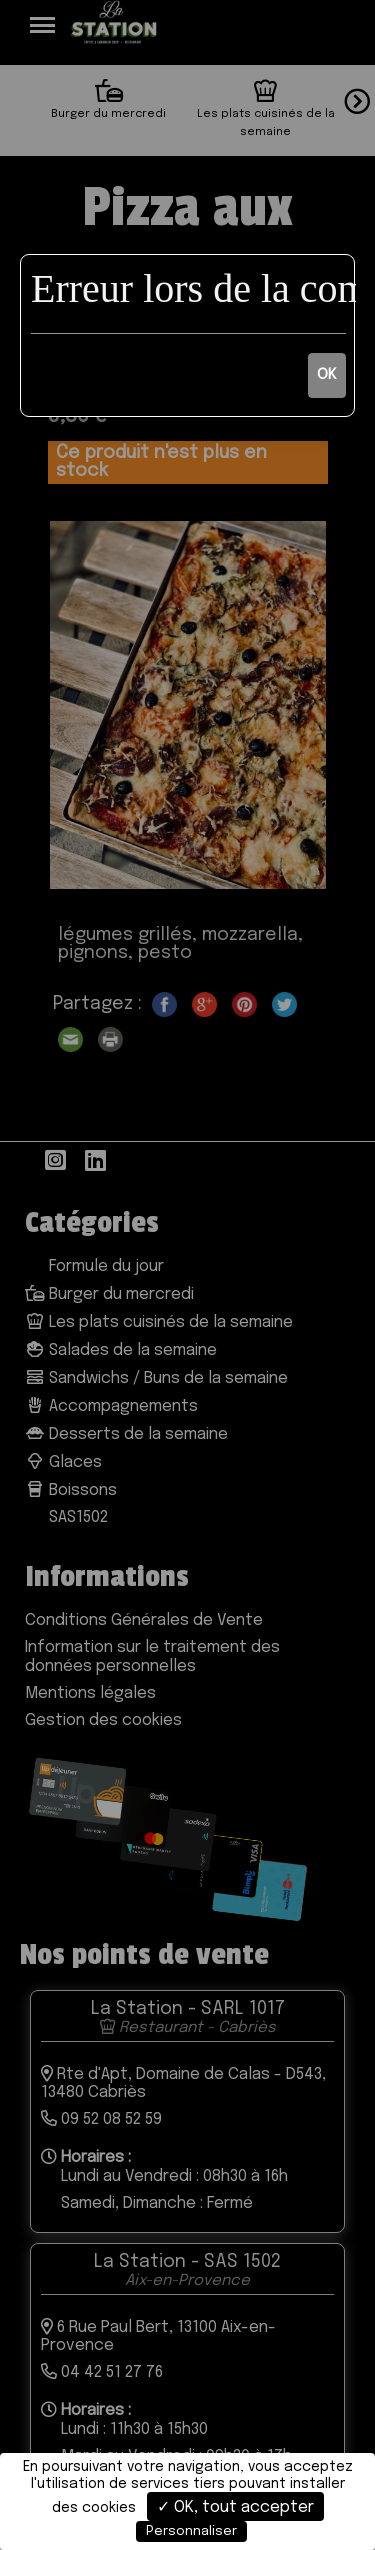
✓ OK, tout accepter (235, 2507)
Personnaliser (191, 2531)
